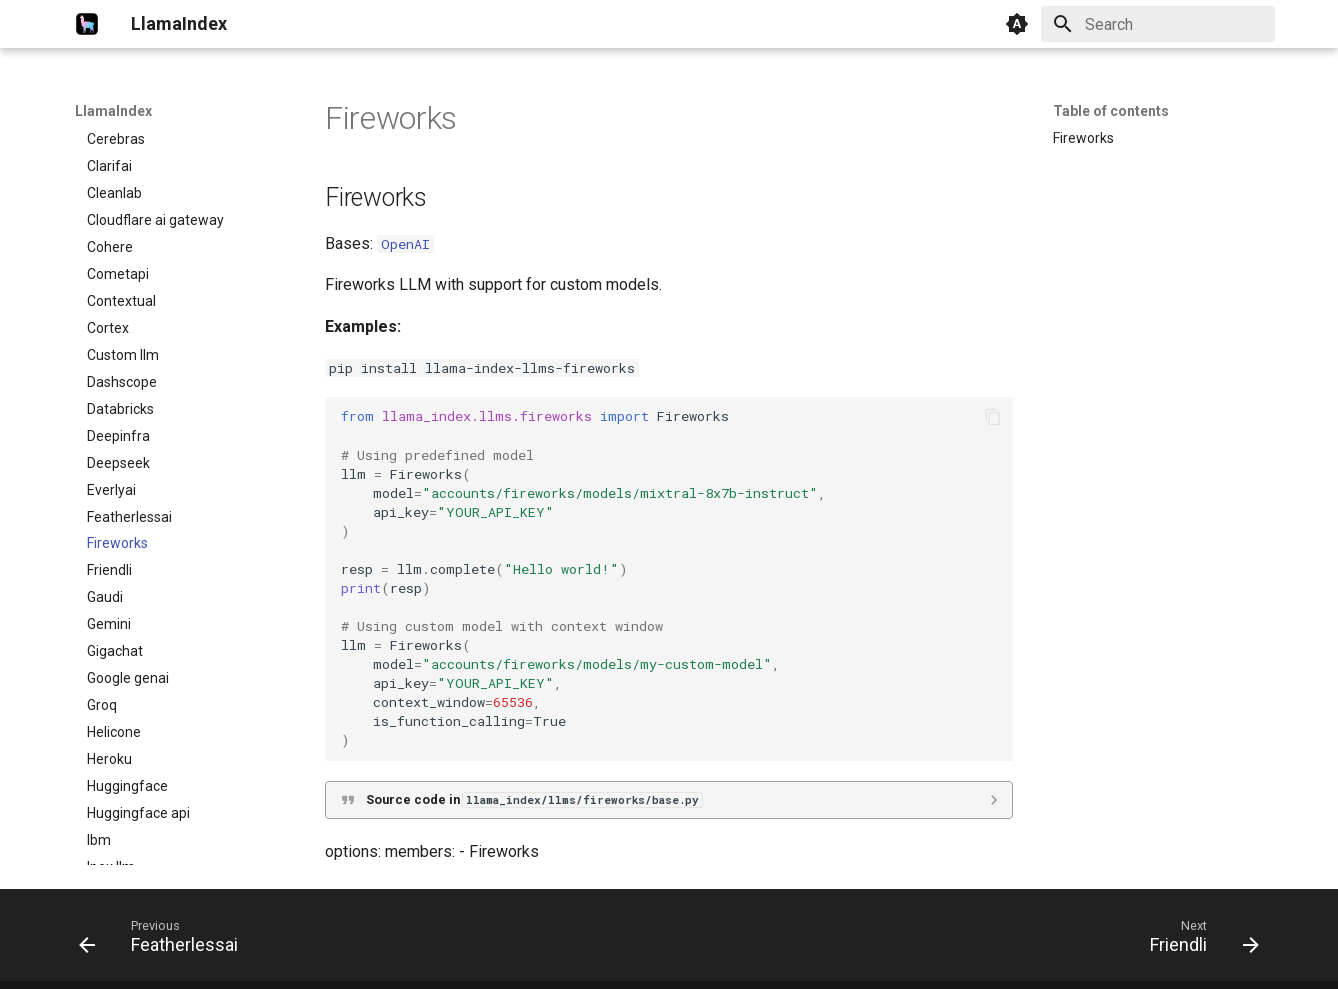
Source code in (534, 799)
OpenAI (405, 244)
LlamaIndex (113, 111)
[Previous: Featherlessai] (165, 941)
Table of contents (1111, 111)
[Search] (1158, 24)
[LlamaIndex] (87, 24)
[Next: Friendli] (1198, 941)
